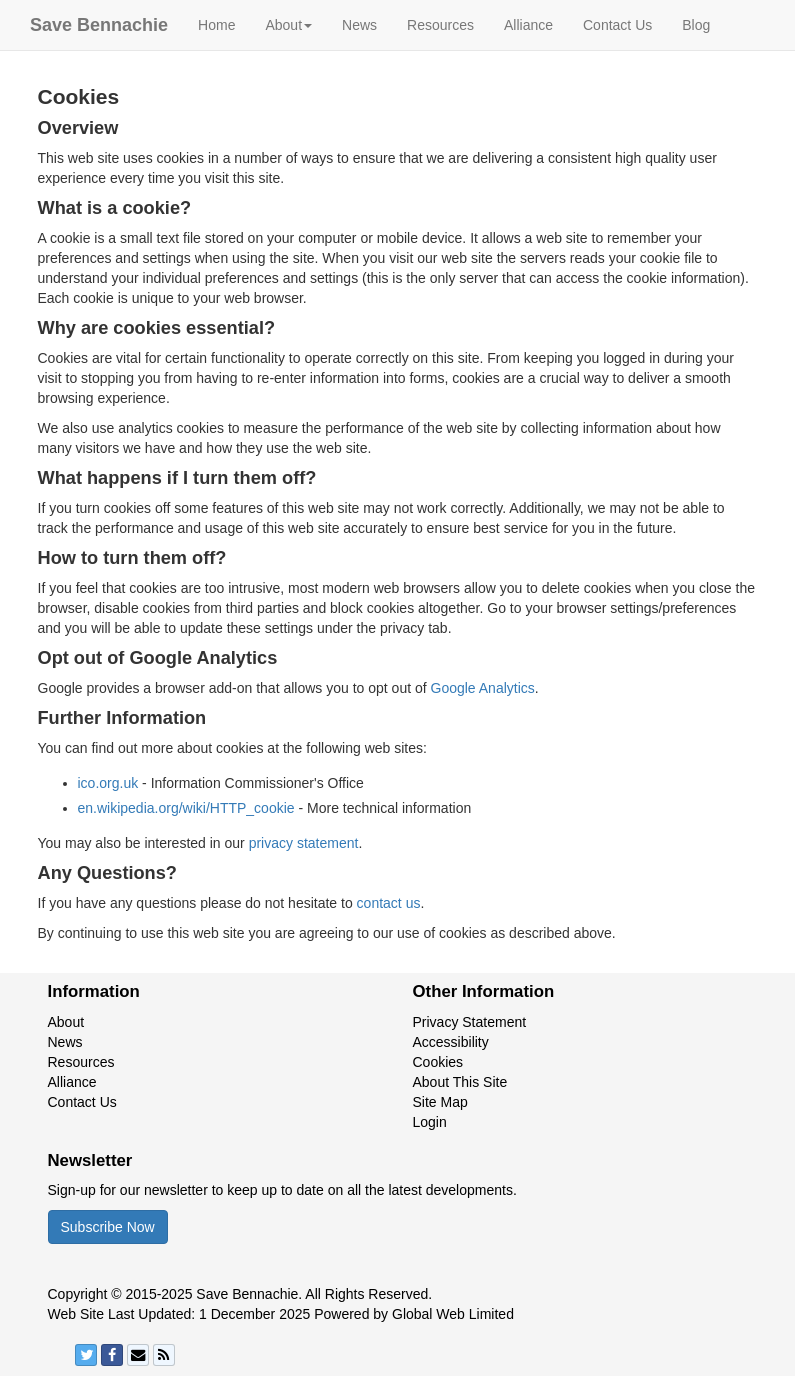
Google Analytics (483, 688)
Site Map (440, 1102)
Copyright (78, 1294)
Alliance (528, 25)
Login (430, 1122)
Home (216, 25)
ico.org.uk (108, 783)
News (359, 25)
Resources (440, 25)
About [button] (288, 25)
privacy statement (304, 843)
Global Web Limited (453, 1314)
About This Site (460, 1082)
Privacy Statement (470, 1022)
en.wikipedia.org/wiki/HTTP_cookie (186, 808)
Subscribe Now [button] (108, 1227)
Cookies (438, 1062)
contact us (389, 903)
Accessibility (451, 1042)
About (66, 1022)
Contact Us (617, 25)
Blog (696, 25)
